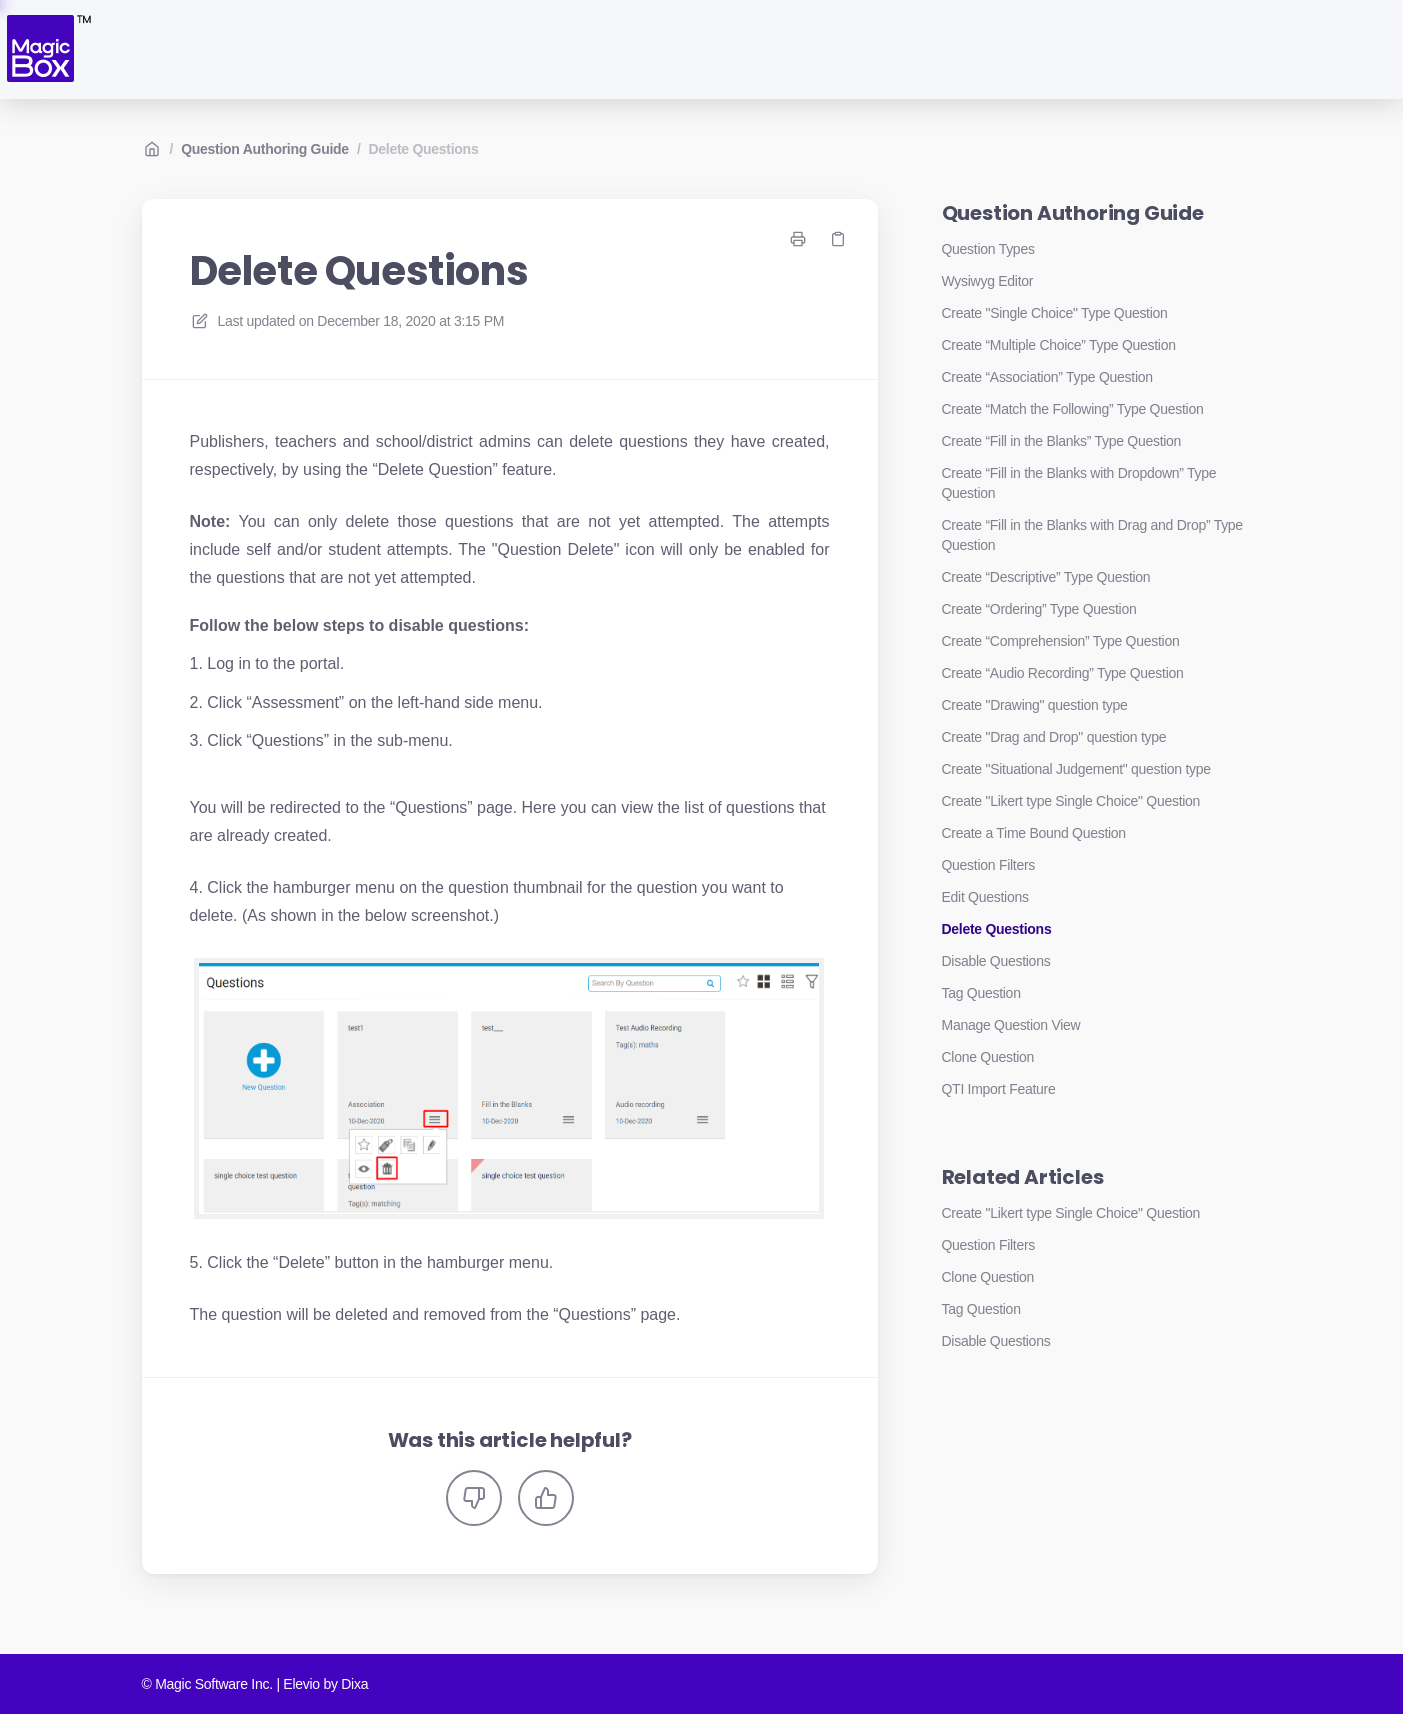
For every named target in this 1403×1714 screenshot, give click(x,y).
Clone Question (988, 1057)
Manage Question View (1011, 1025)
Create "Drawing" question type (1035, 705)
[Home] (47, 49)
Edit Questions (985, 897)
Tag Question (981, 993)
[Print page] (798, 239)
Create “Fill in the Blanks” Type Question (1062, 441)
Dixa (354, 1684)
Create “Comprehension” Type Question (1061, 641)
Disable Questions (996, 961)
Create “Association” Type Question (1047, 377)
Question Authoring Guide (265, 149)
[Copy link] (838, 239)
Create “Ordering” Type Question (1039, 609)
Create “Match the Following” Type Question (1073, 409)
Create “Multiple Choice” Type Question (1059, 345)
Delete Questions (424, 149)
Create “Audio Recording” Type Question (1063, 673)
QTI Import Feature (999, 1089)
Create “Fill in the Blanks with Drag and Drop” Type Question (1092, 535)
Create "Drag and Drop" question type (1054, 737)
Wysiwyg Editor (988, 281)
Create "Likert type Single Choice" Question (1071, 801)
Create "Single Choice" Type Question (1055, 313)
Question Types (988, 249)
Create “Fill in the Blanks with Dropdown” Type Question (1079, 483)
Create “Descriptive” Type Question (1046, 577)
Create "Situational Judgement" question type (1076, 769)
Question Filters (989, 865)
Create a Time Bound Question (1034, 833)
